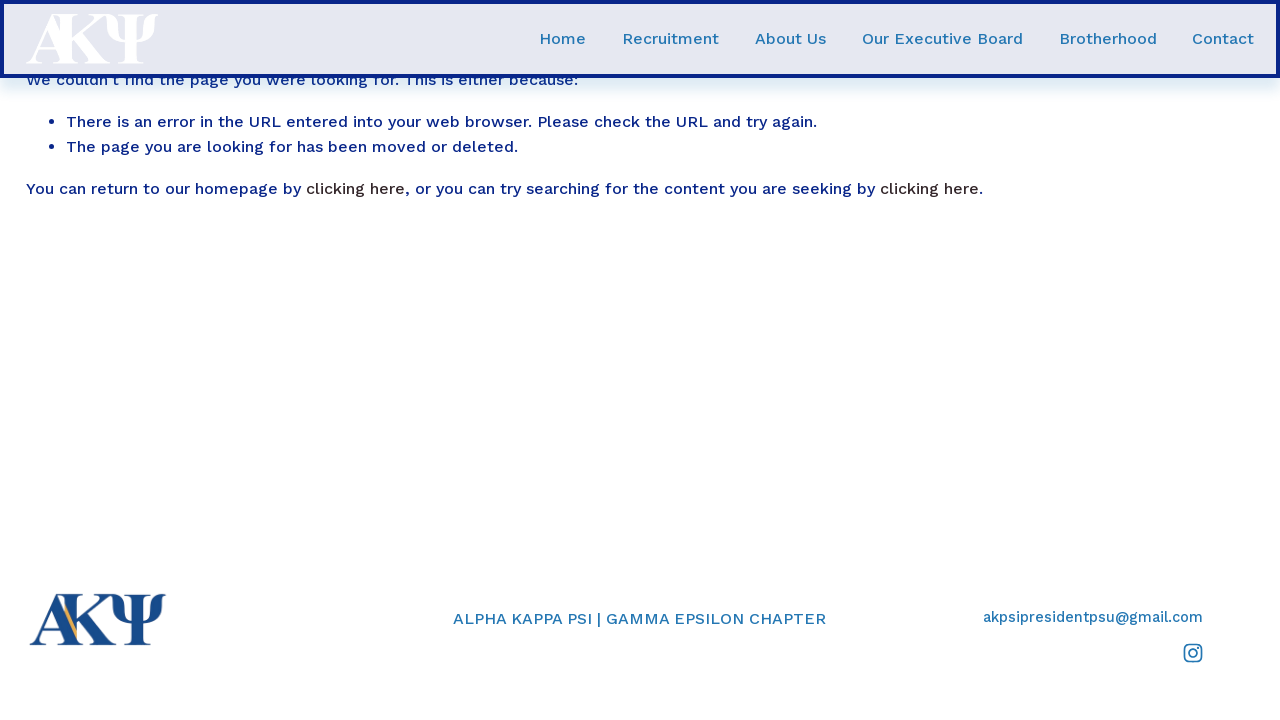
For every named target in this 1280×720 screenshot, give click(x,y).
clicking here (355, 188)
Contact (1223, 38)
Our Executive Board (942, 38)
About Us (790, 38)
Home (562, 38)
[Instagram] (1193, 653)
